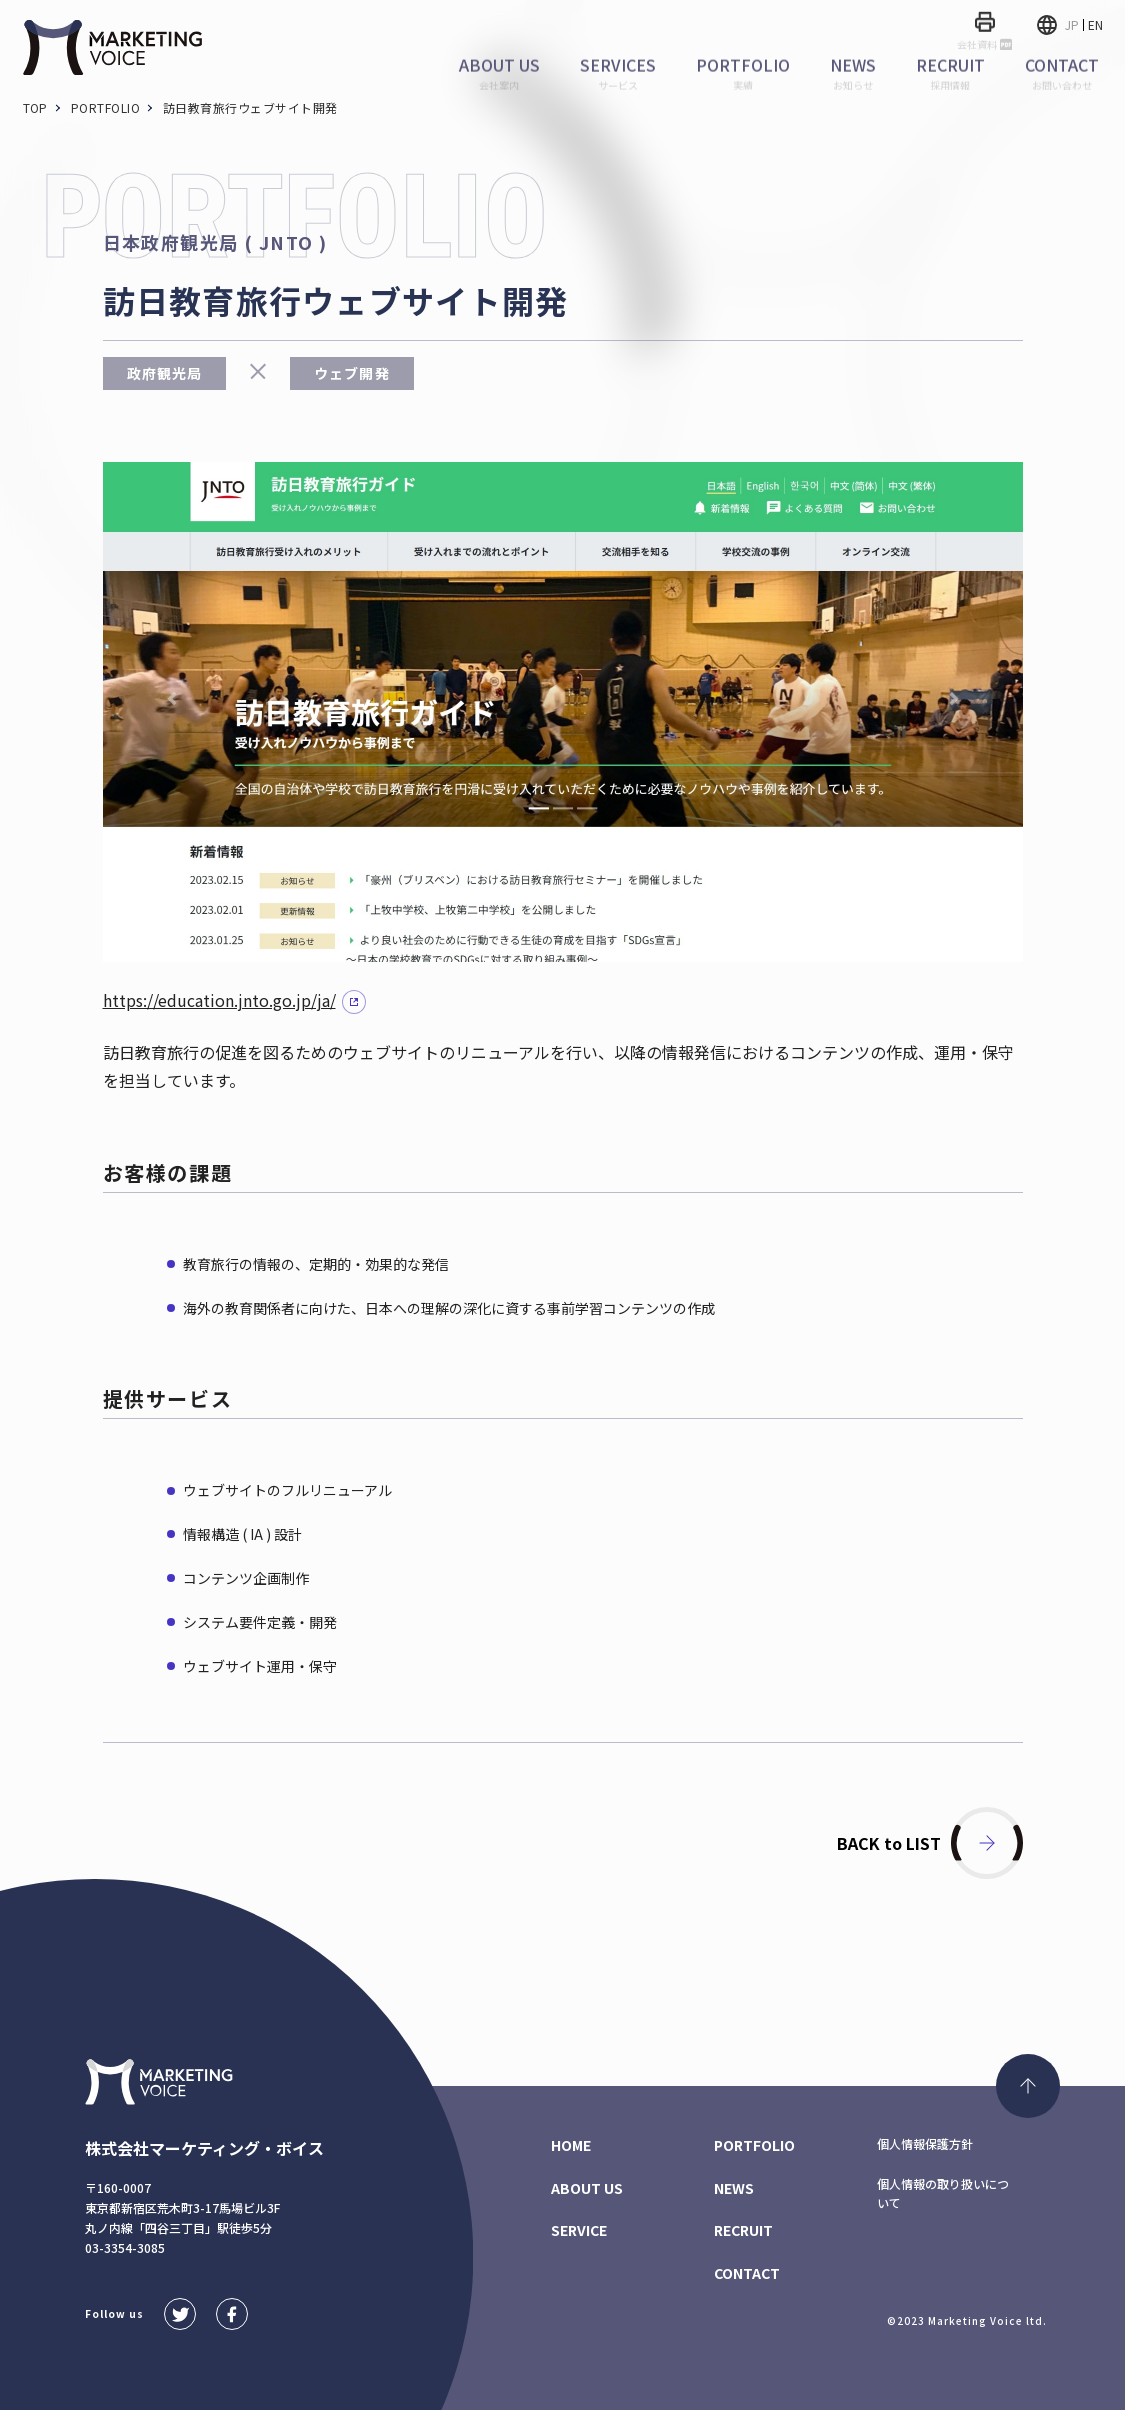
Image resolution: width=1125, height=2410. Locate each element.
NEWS (734, 2188)
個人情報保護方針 (925, 2143)
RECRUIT (743, 2230)
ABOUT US (587, 2188)
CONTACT (747, 2273)
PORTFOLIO (754, 2145)
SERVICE (579, 2230)
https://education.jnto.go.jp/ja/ (219, 1000)
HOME (571, 2145)
